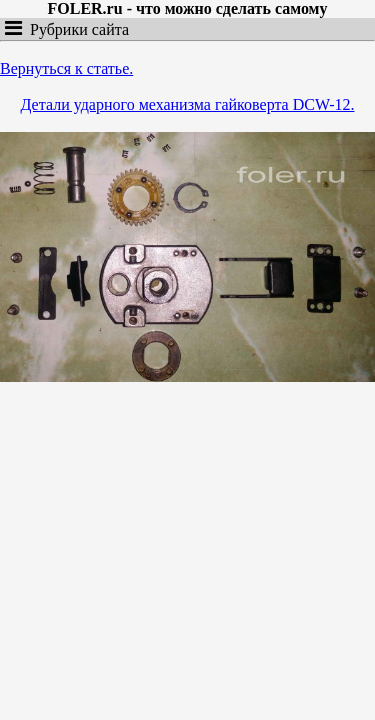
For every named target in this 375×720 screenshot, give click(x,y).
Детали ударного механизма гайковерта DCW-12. (188, 104)
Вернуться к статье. (66, 68)
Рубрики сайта (75, 29)
